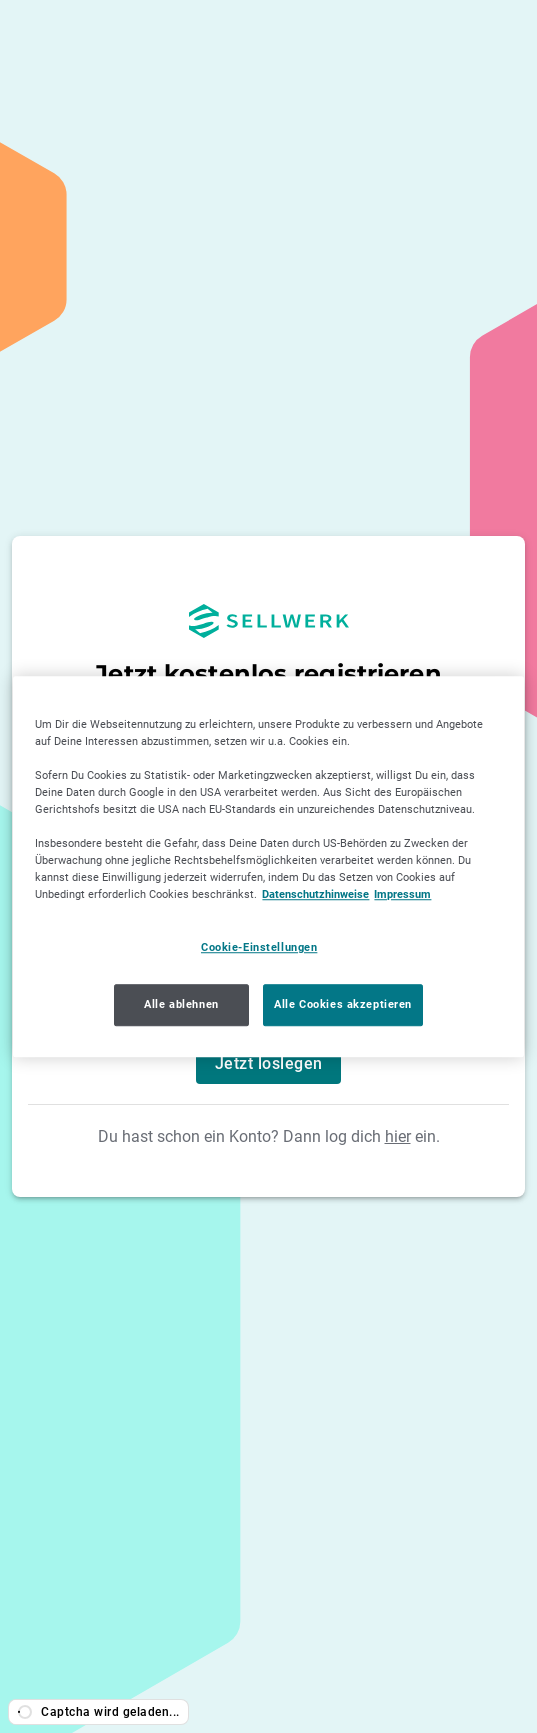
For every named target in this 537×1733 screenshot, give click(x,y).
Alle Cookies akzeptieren (343, 1004)
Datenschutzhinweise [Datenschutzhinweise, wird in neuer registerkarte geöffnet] (320, 894)
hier (398, 1136)
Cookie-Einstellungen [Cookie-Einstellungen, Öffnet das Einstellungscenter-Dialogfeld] (265, 947)
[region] (268, 867)
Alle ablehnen (176, 1004)
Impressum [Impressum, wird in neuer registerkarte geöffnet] (413, 894)
